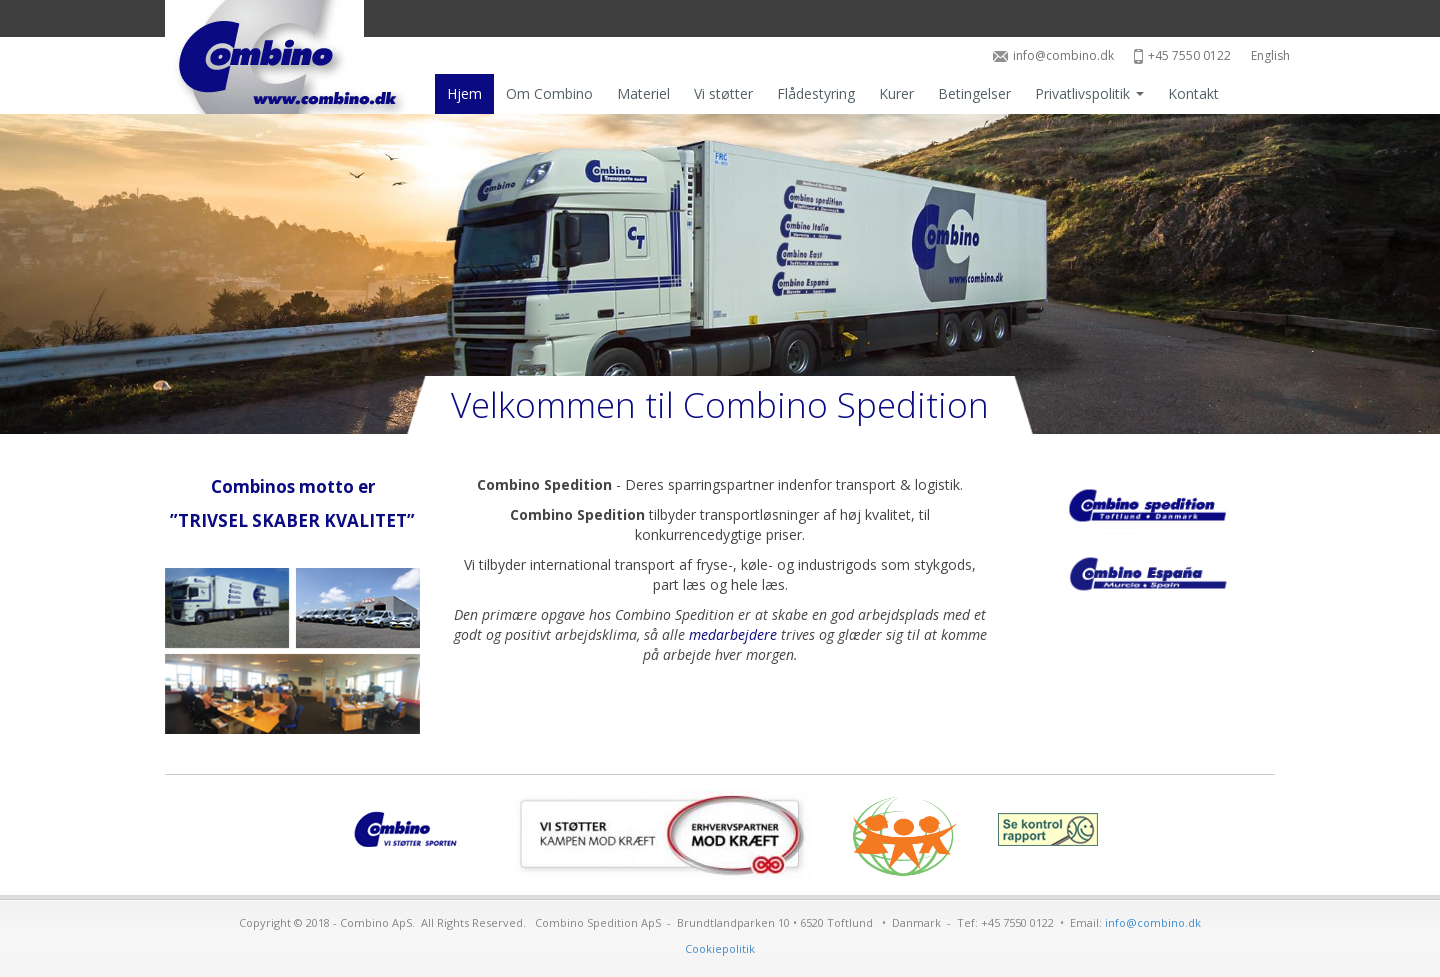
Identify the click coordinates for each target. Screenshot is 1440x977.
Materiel (643, 93)
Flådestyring (816, 93)
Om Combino (549, 93)
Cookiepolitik (720, 948)
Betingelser (974, 93)
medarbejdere (733, 634)
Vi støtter (723, 93)
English (1270, 55)
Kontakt (1193, 93)
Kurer (896, 93)
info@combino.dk (1053, 55)
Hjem (464, 93)
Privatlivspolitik (1089, 93)
